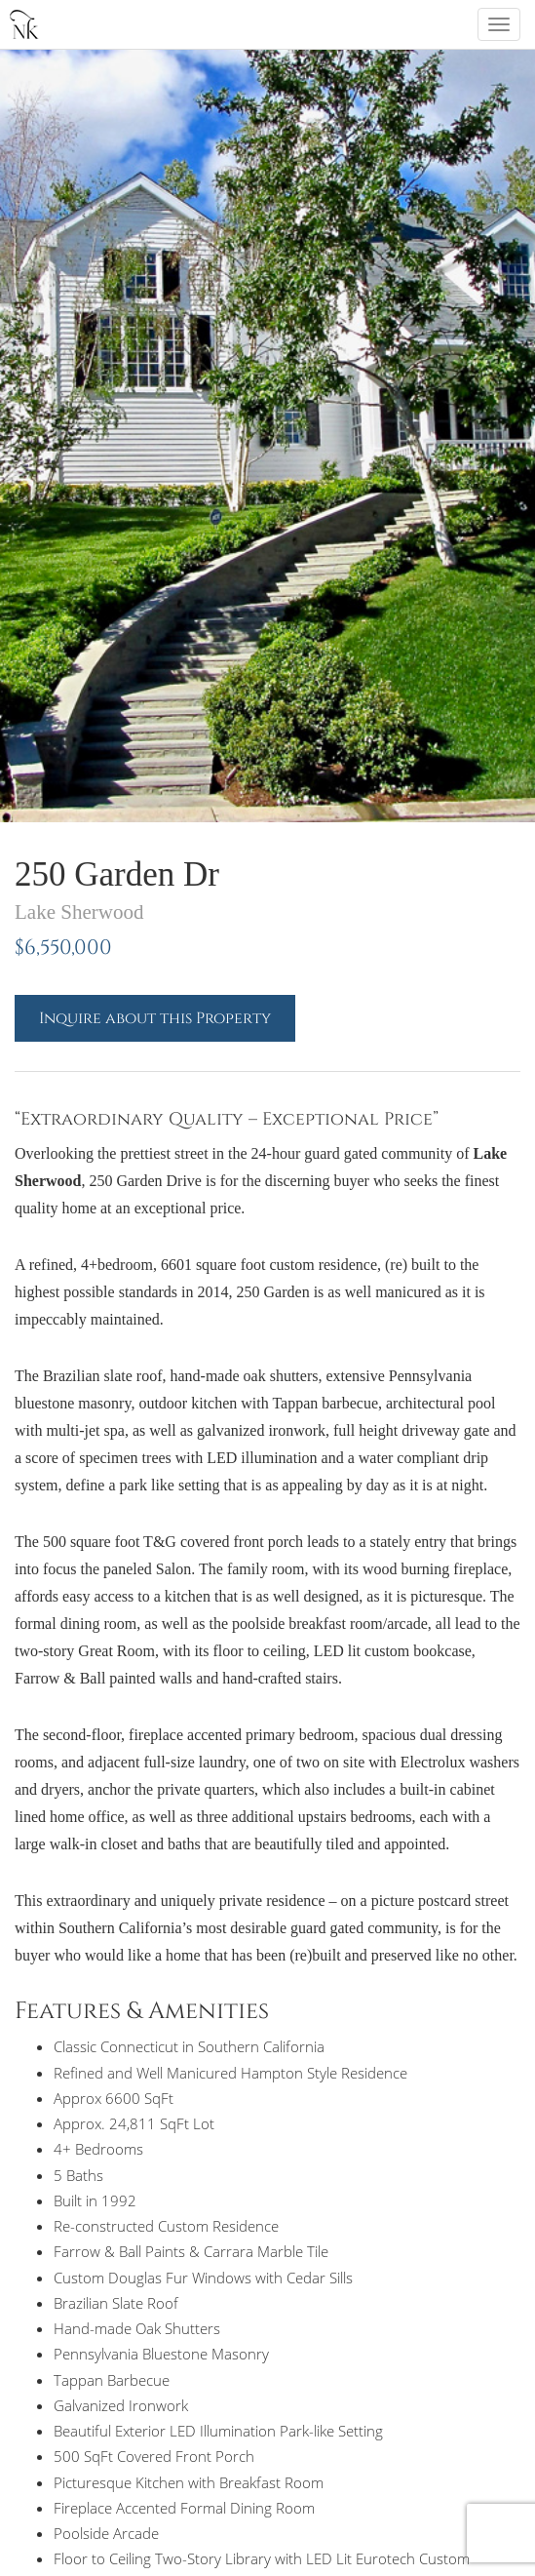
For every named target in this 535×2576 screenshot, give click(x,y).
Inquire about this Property (155, 1018)
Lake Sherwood (79, 912)
